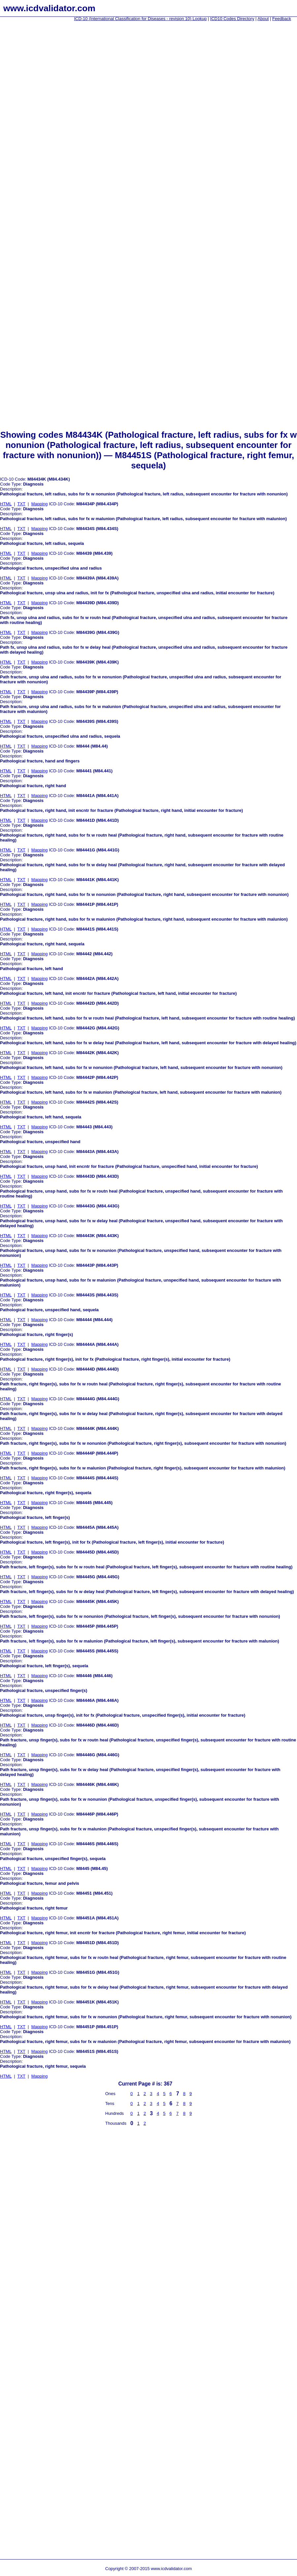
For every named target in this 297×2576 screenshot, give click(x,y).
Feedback (281, 18)
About (263, 18)
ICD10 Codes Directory (232, 18)
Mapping (39, 503)
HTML (6, 503)
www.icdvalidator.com (49, 8)
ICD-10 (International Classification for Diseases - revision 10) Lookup (140, 18)
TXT (21, 503)
